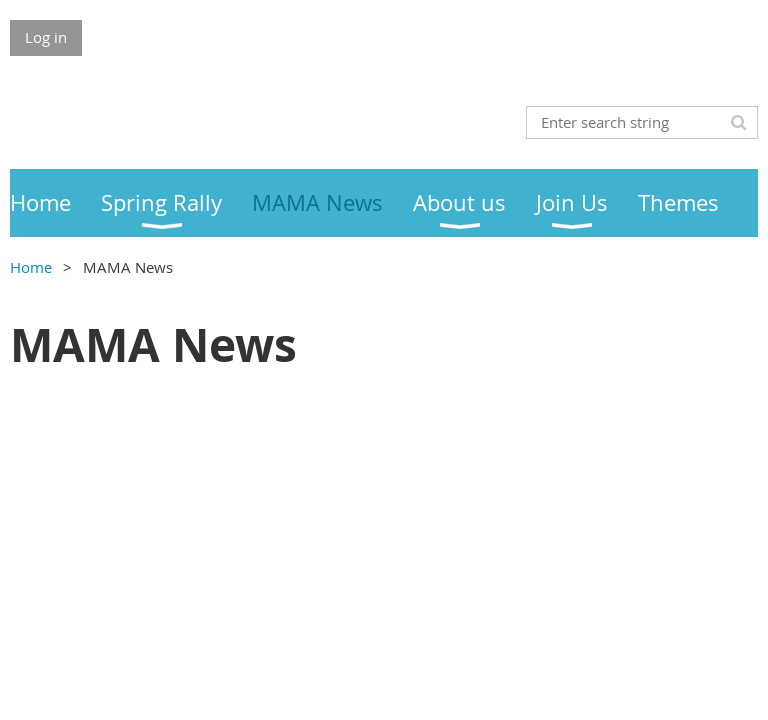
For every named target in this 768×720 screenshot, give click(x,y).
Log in (46, 37)
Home (31, 267)
